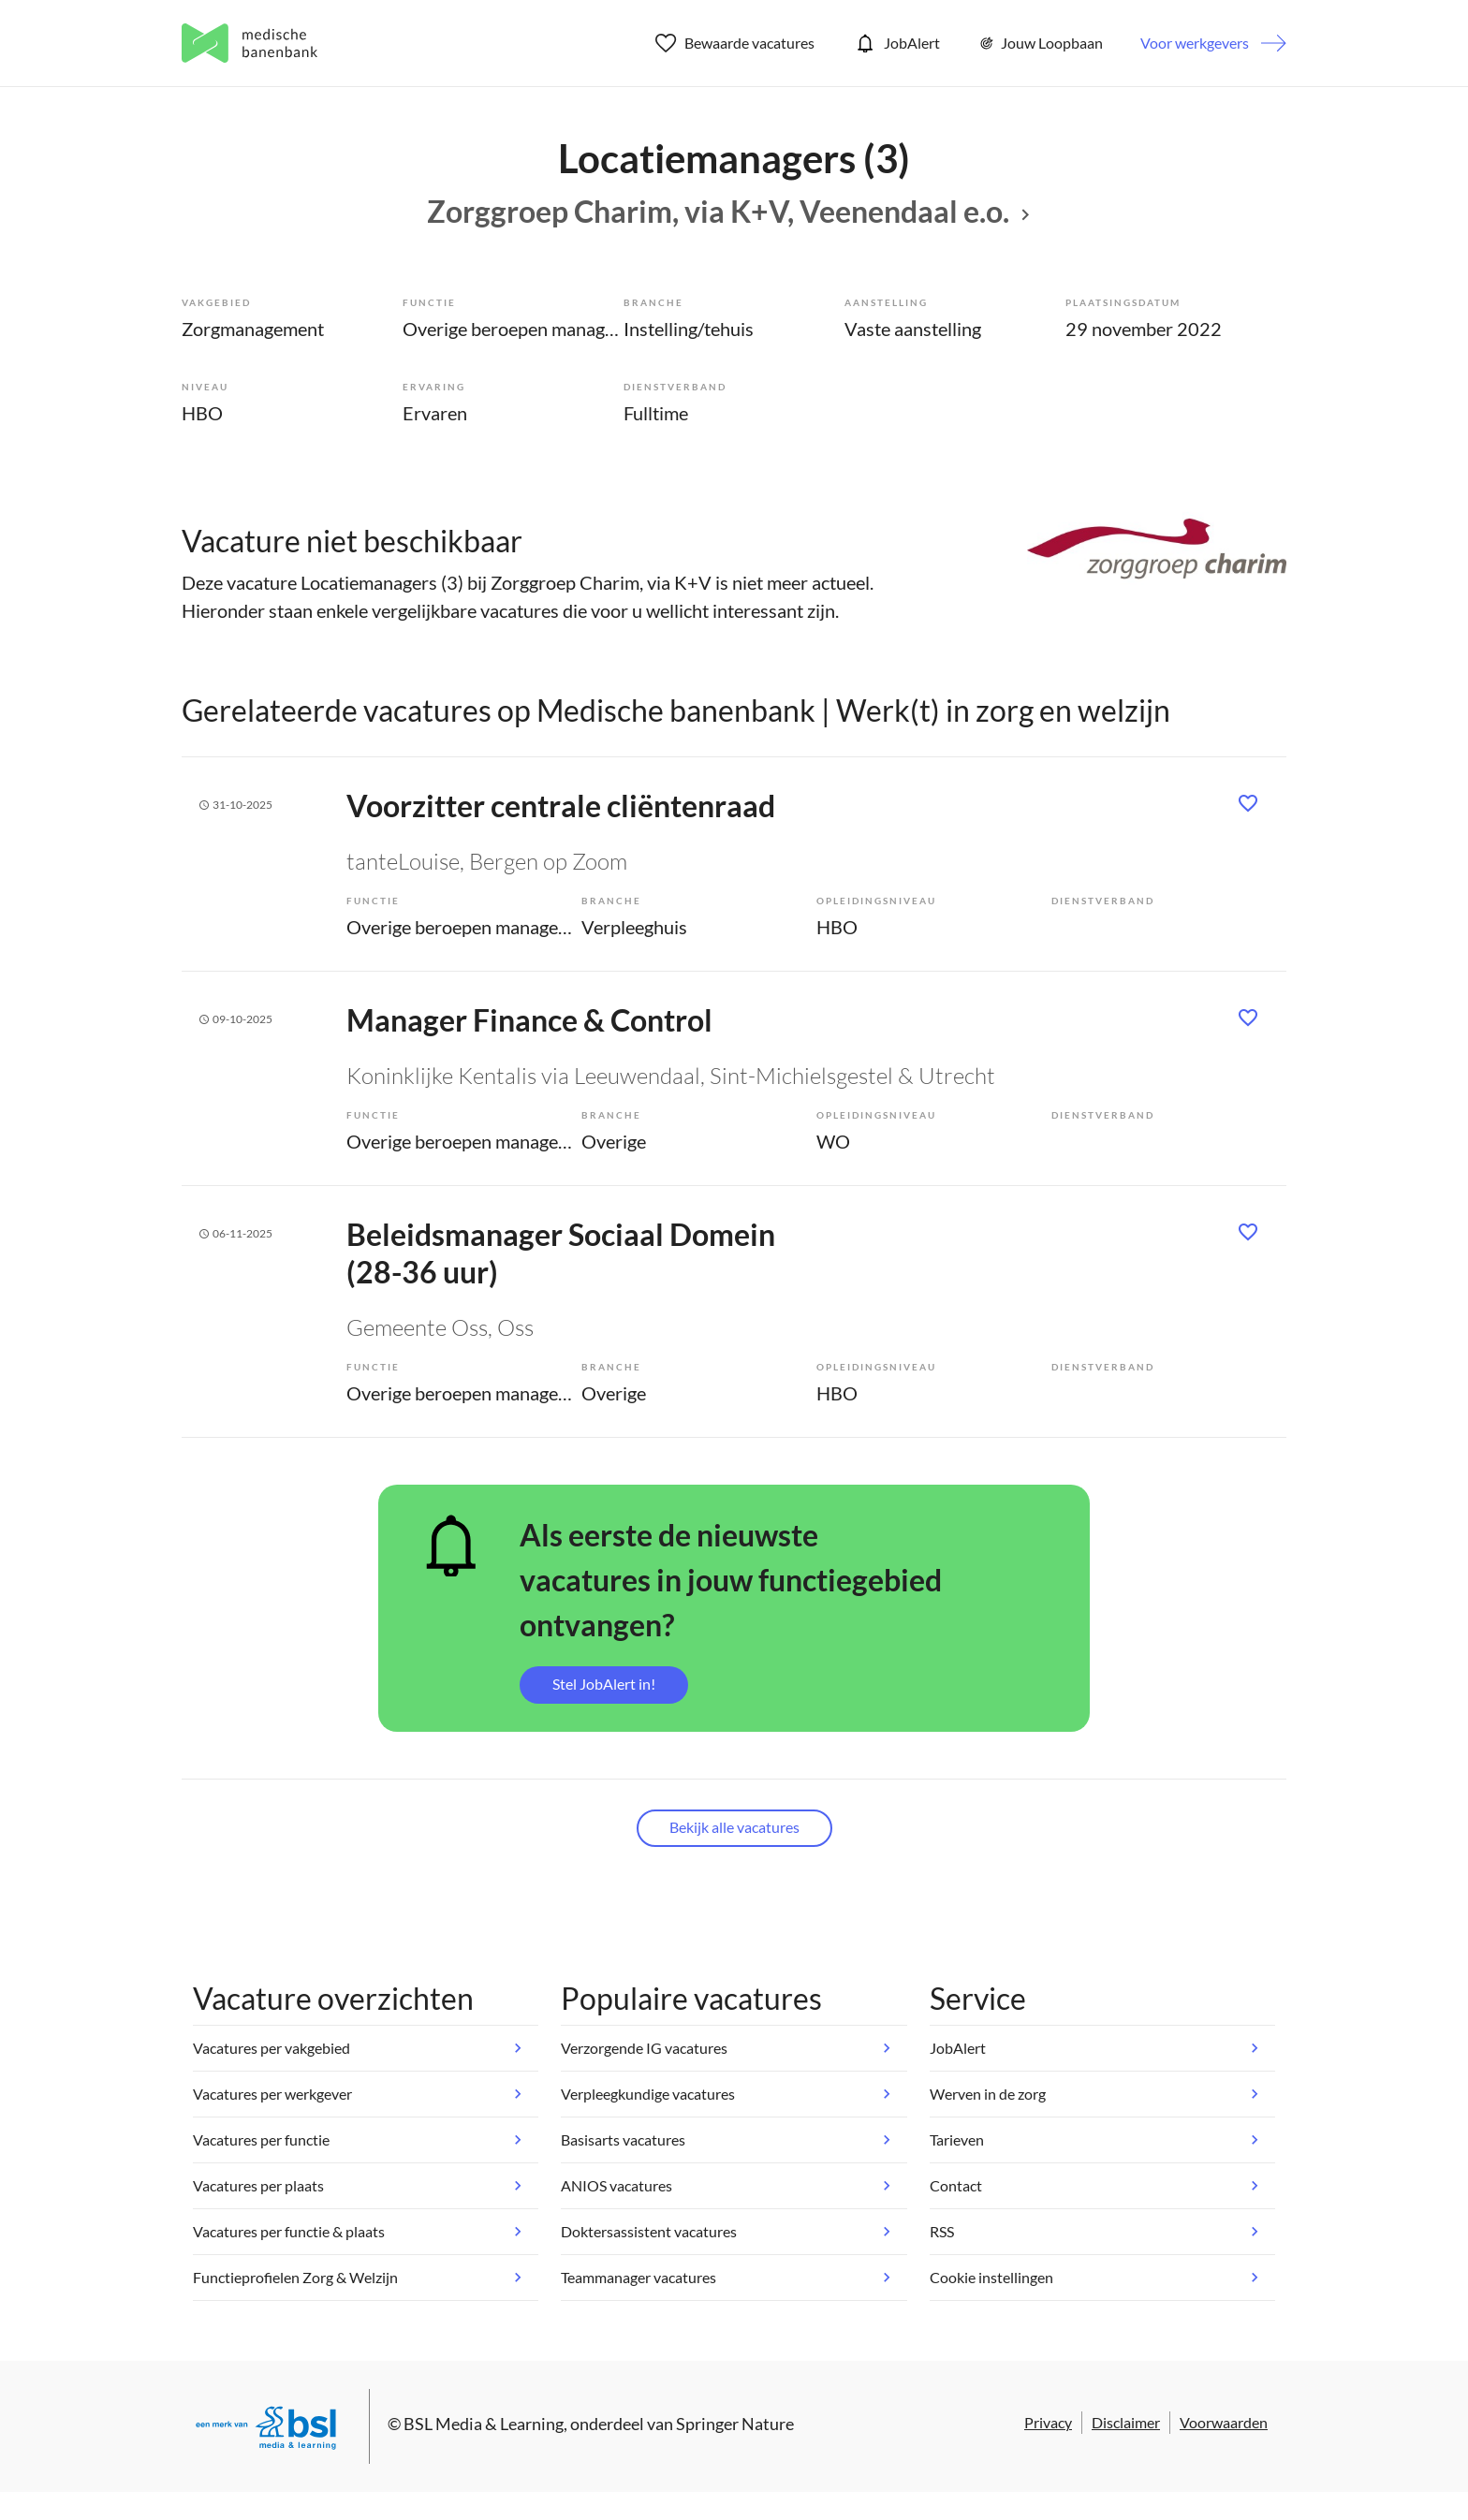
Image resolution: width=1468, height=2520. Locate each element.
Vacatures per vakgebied (271, 2048)
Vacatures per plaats (258, 2185)
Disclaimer (1126, 2422)
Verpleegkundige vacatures (648, 2093)
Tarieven (957, 2139)
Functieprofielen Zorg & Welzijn (295, 2277)
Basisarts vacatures (623, 2139)
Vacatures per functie (261, 2139)
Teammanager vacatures (638, 2277)
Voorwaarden (1224, 2422)
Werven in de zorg (988, 2093)
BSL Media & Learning (484, 2423)
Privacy (1048, 2422)
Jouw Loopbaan (1040, 43)
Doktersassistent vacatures (649, 2231)
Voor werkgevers (1194, 42)
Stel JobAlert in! (603, 1683)
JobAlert (896, 43)
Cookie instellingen (991, 2277)
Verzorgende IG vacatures (644, 2048)
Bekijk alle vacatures (734, 1827)
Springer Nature (735, 2423)
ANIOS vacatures (616, 2185)
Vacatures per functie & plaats (289, 2231)
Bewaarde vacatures (735, 43)
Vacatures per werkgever (272, 2093)
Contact (956, 2185)
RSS (942, 2231)
